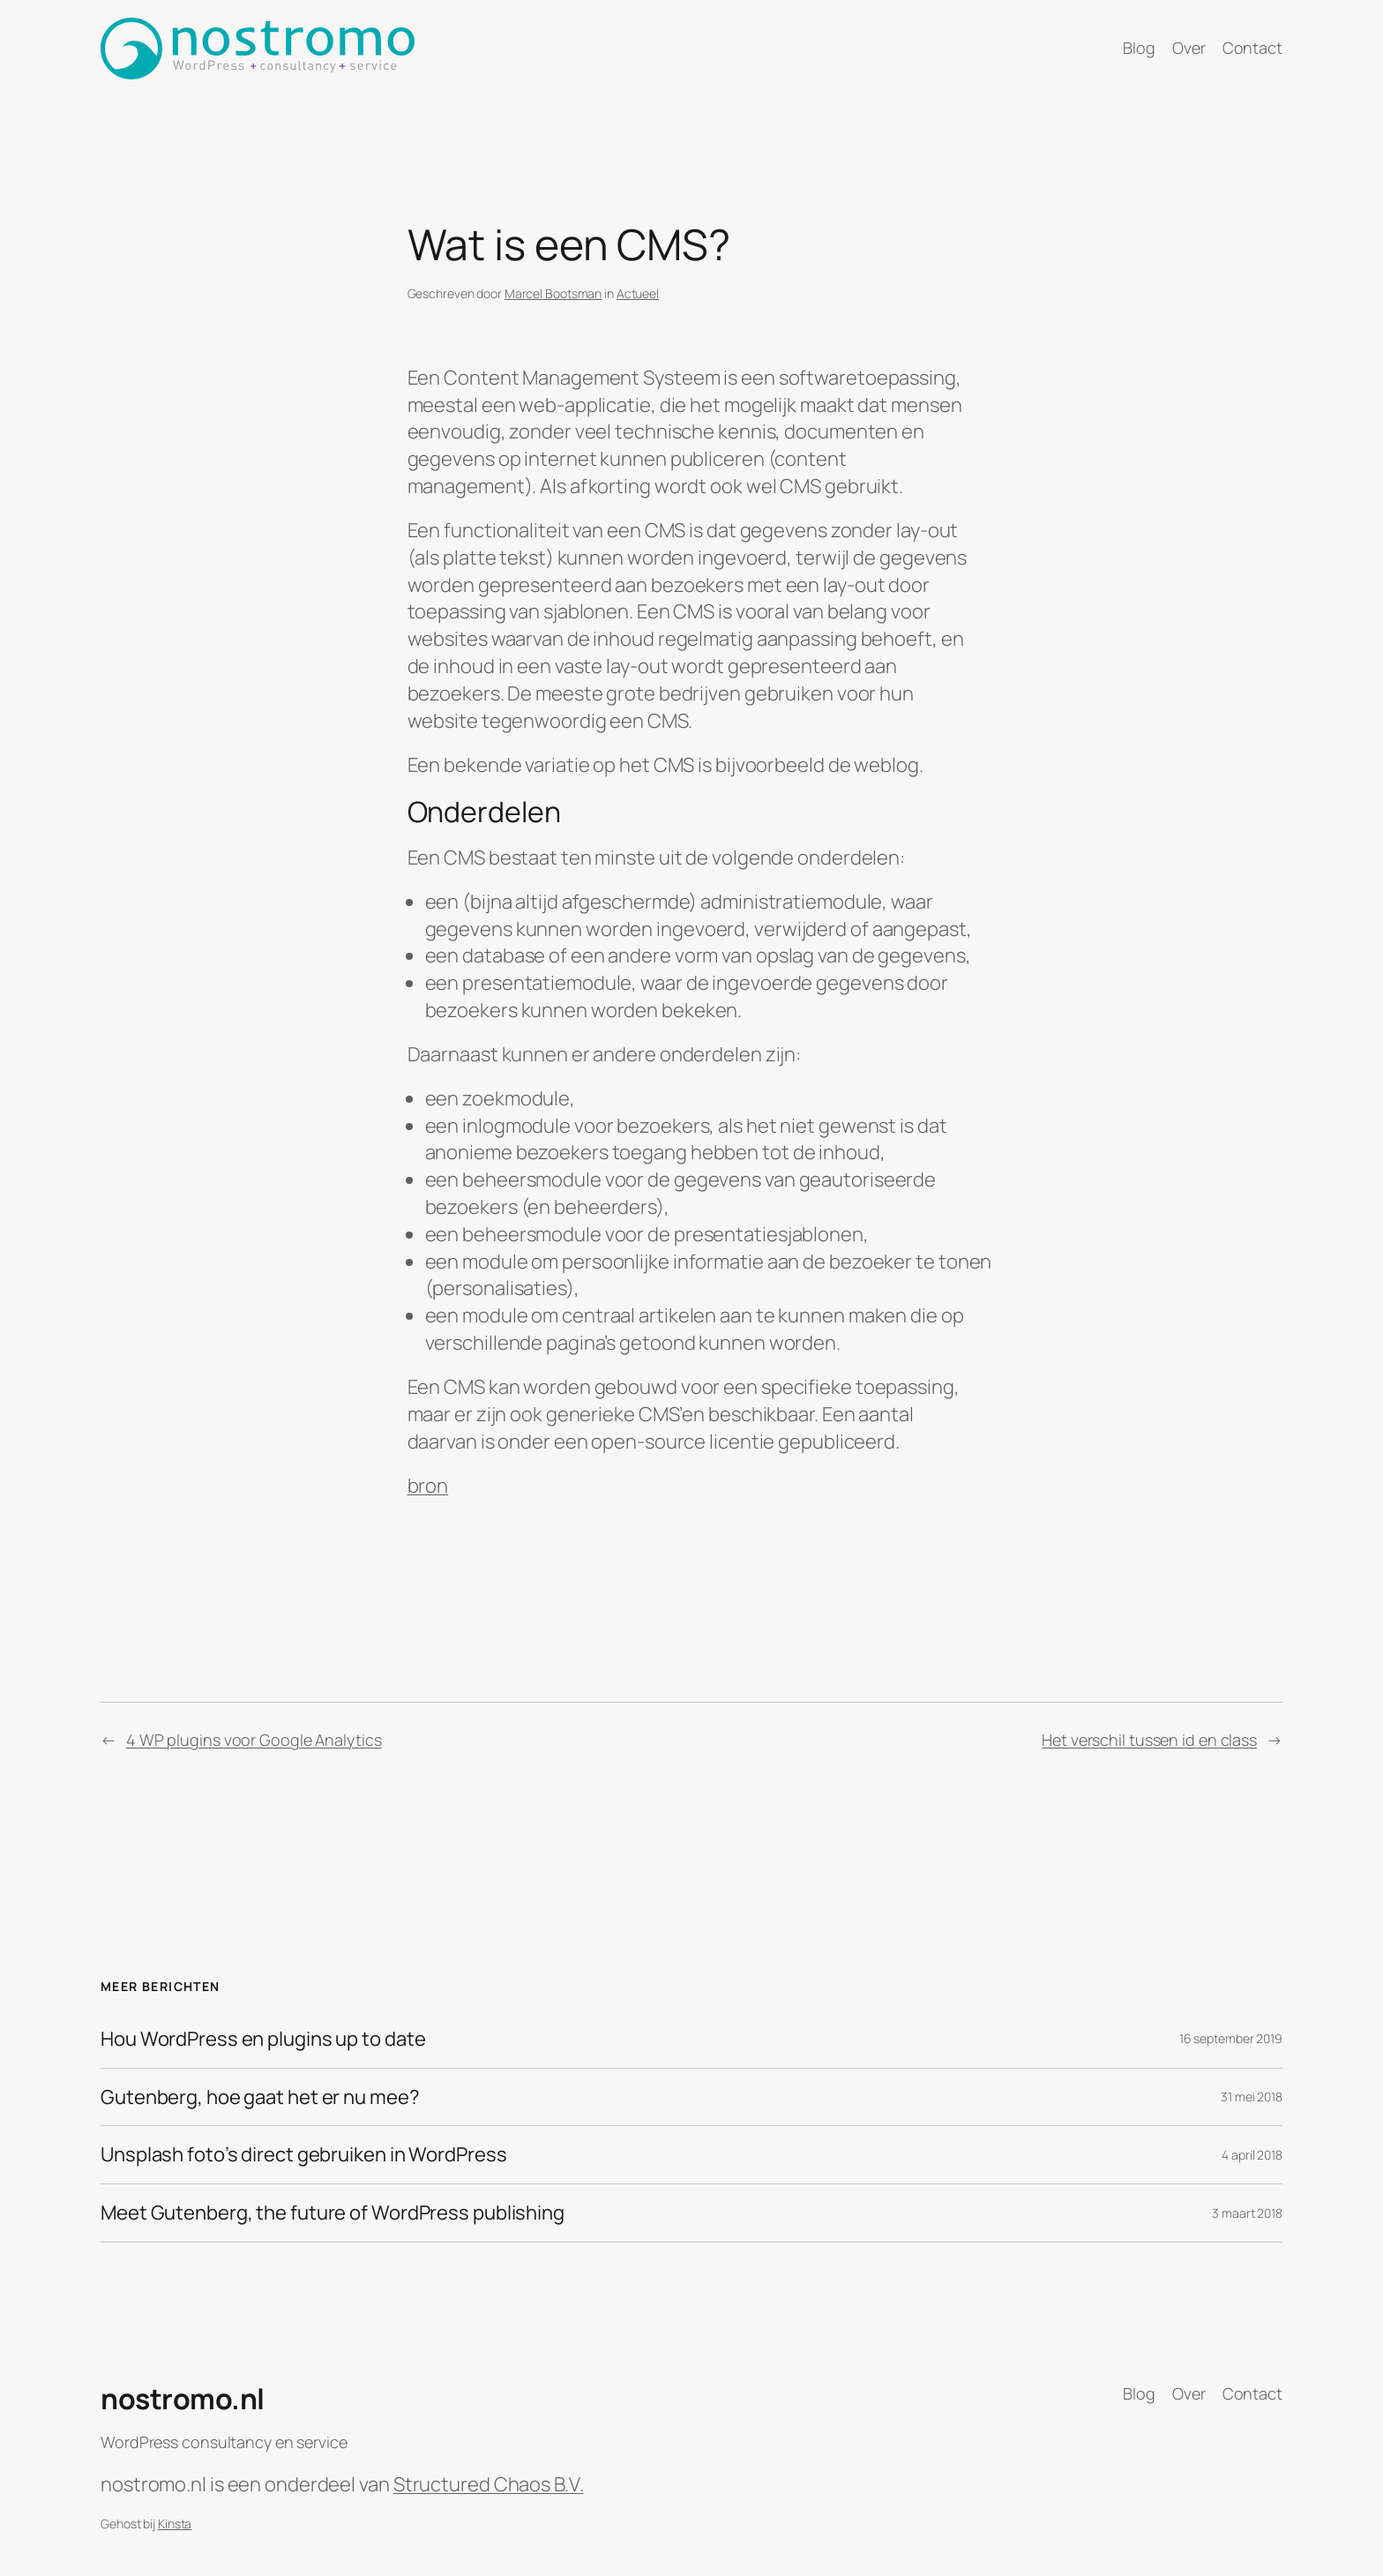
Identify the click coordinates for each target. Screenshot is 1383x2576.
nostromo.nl (183, 2398)
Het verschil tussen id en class (1149, 1739)
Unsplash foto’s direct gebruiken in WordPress (304, 2155)
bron (428, 1485)
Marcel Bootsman (553, 293)
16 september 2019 (1230, 2038)
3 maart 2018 (1247, 2213)
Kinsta (174, 2523)
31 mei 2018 (1251, 2096)
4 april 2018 (1252, 2154)
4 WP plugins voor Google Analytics (254, 1739)
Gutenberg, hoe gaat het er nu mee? (260, 2097)
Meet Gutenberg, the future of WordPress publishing (332, 2213)
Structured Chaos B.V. (488, 2484)
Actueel (638, 293)
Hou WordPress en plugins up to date (263, 2039)
